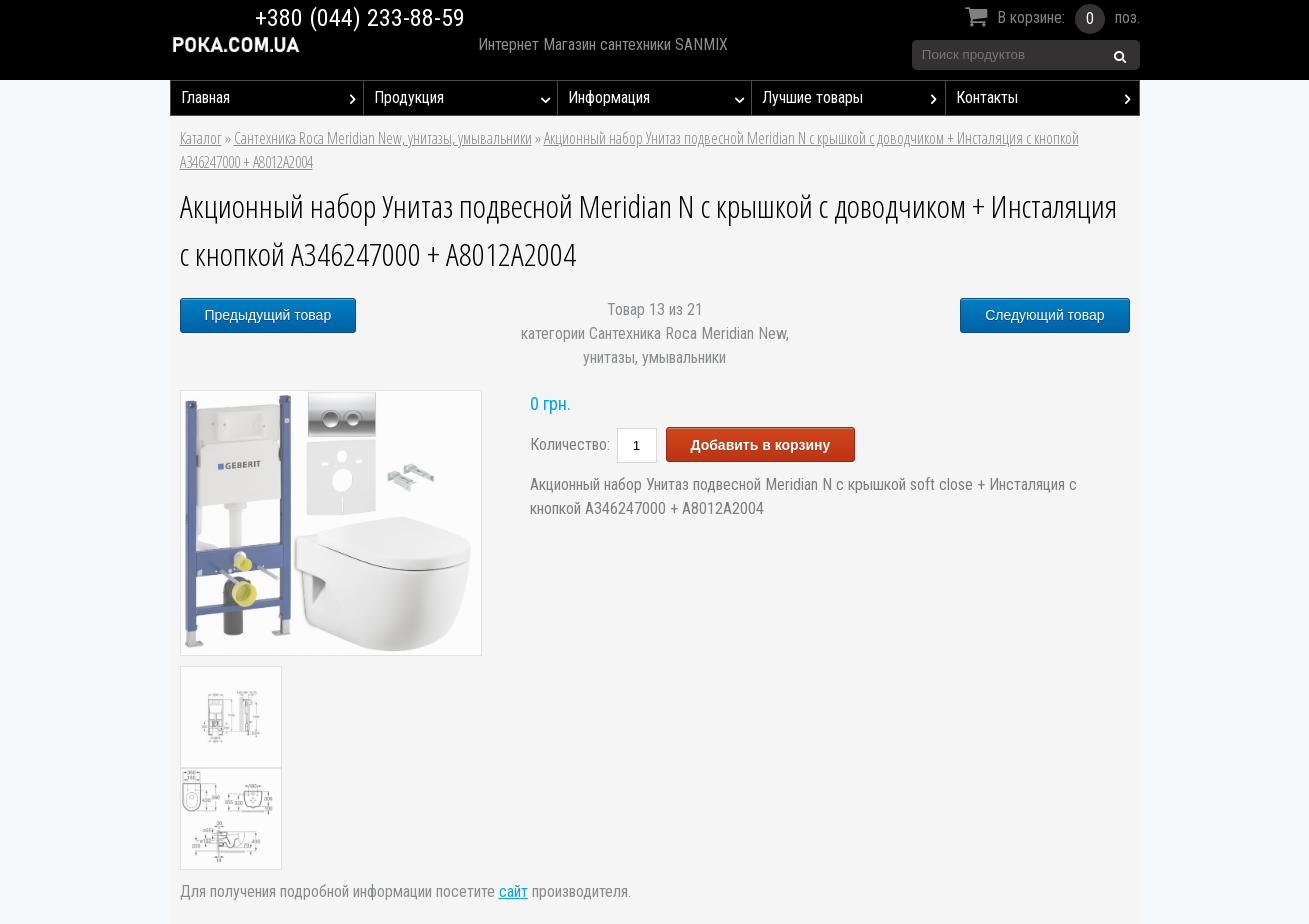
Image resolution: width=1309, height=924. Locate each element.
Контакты (1047, 98)
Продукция (465, 98)
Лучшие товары (853, 98)
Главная (272, 98)
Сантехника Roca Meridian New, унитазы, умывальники (383, 138)
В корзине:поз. (1049, 19)
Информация (659, 98)
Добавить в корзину (761, 445)
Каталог (201, 138)
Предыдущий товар (268, 315)
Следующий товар (1044, 315)
